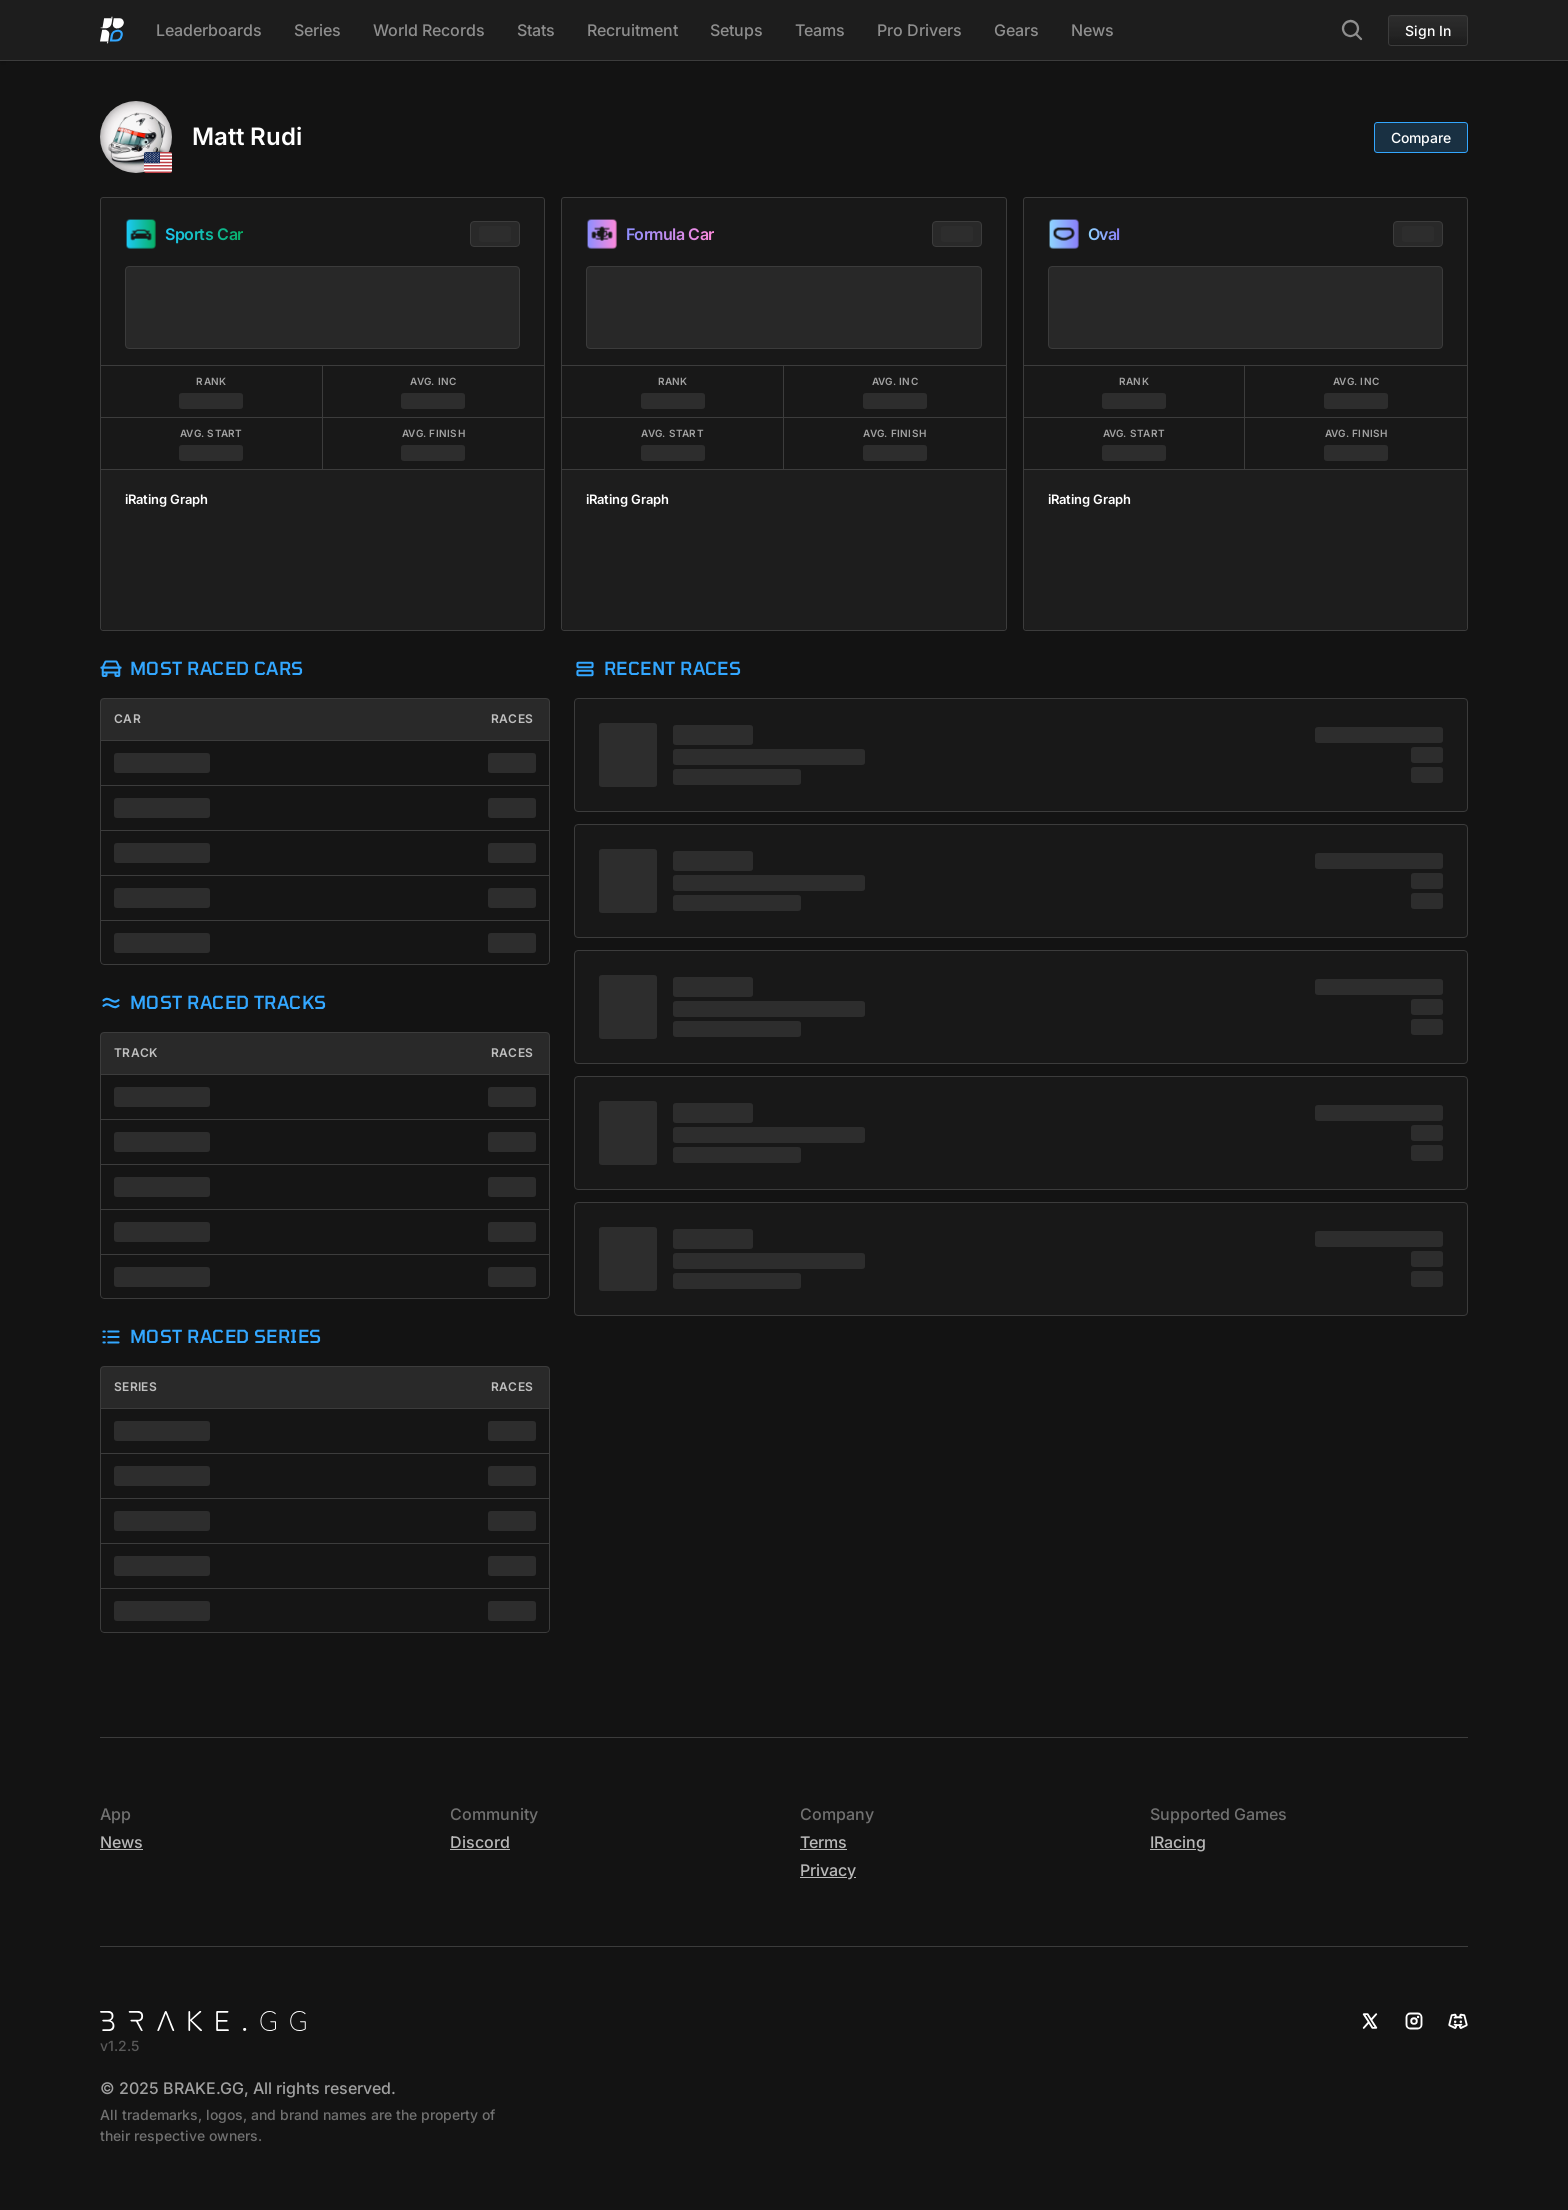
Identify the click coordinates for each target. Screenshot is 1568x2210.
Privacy (828, 1870)
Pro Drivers (919, 30)
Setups (736, 30)
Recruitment (632, 30)
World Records (429, 30)
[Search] (1352, 30)
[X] (1370, 2021)
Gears (1016, 30)
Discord (480, 1842)
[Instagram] (1414, 2021)
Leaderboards (209, 30)
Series (317, 30)
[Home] (112, 30)
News (1092, 30)
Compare (1421, 137)
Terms (823, 1842)
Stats (536, 30)
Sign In (1428, 30)
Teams (820, 30)
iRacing (1178, 1842)
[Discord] (1458, 2021)
